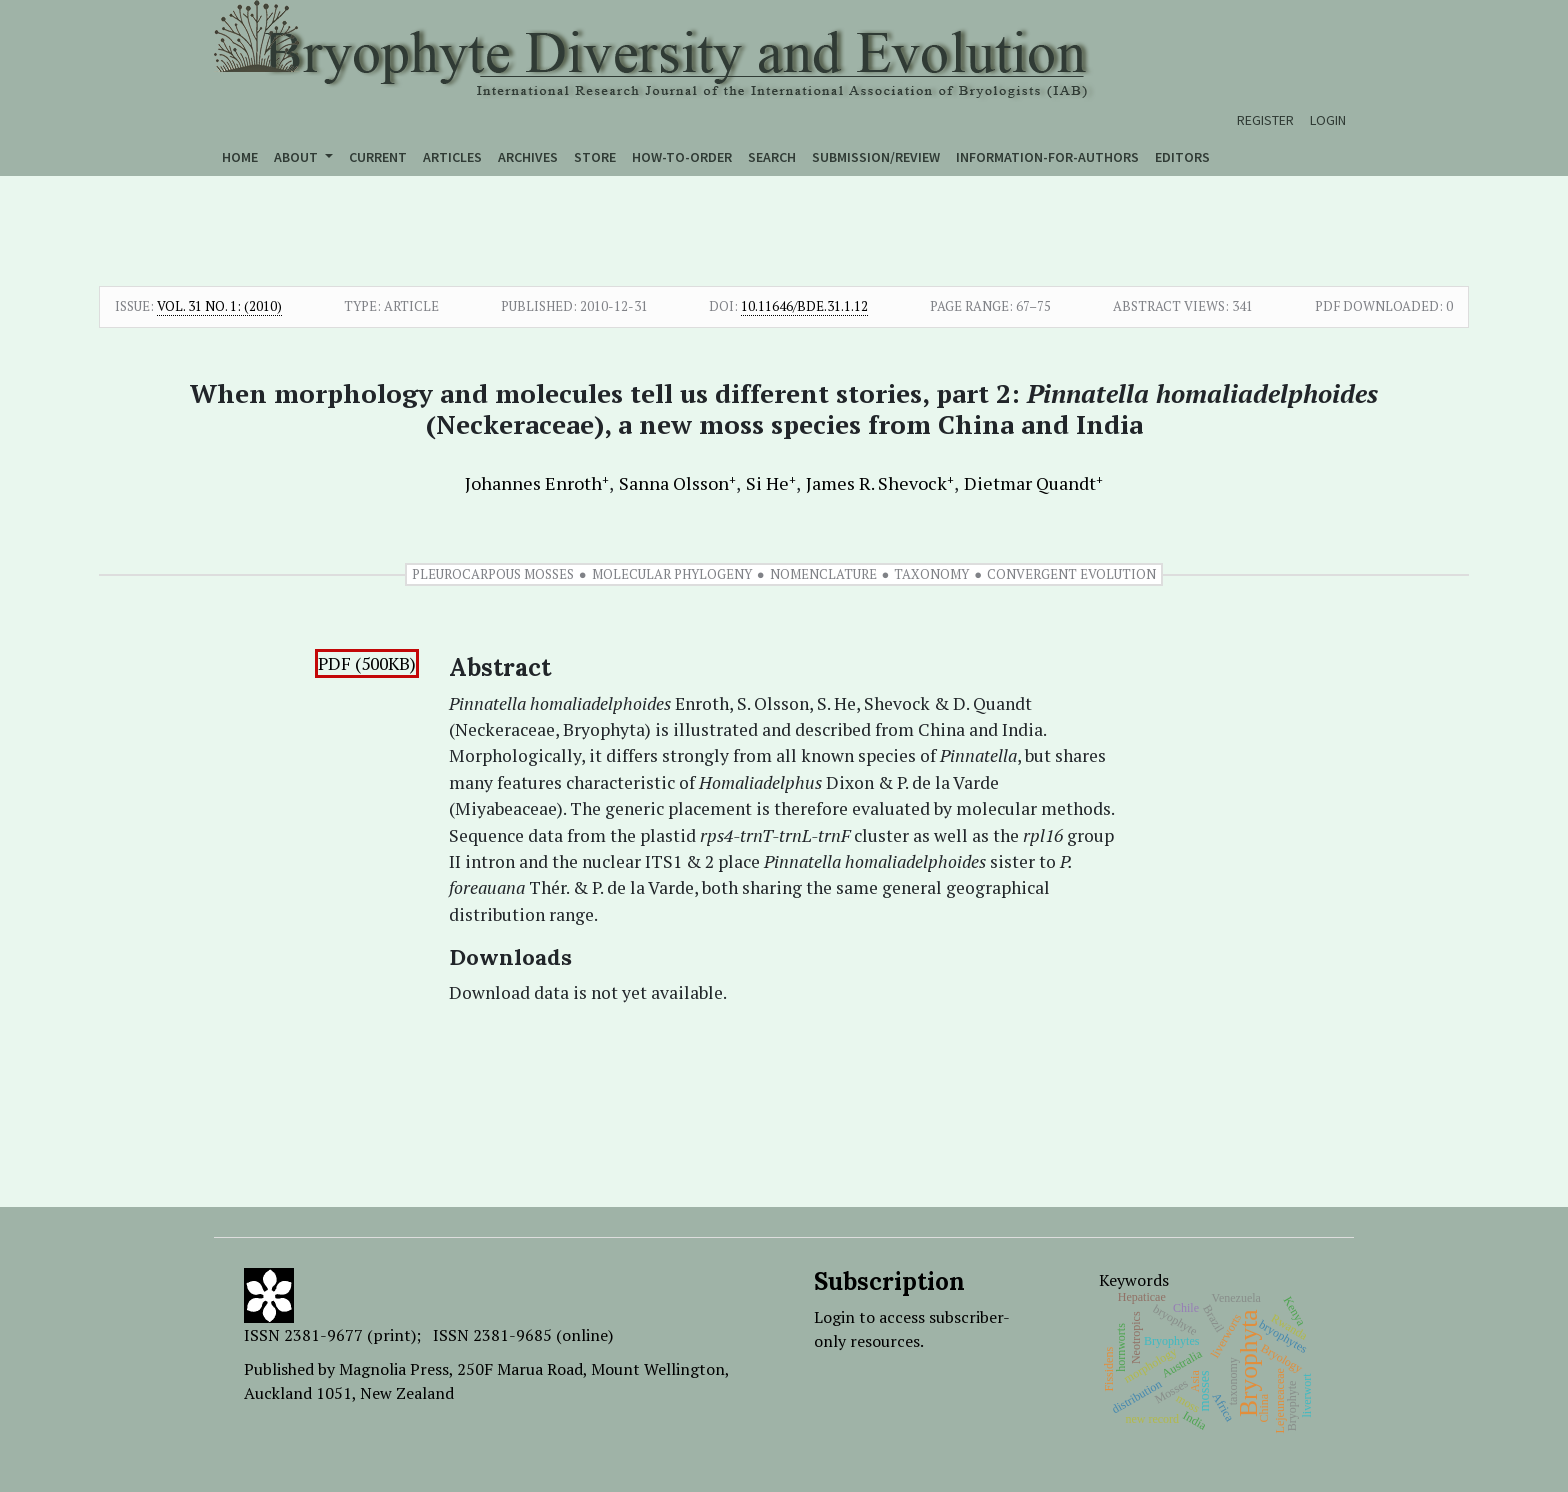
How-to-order (682, 157)
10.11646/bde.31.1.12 (804, 306)
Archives (528, 157)
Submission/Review (876, 157)
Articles (452, 157)
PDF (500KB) (367, 663)
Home (240, 157)
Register (1265, 120)
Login (1328, 120)
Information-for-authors (1047, 157)
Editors (1182, 157)
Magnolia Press (394, 1369)
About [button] (297, 157)
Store (595, 157)
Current (378, 157)
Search (772, 157)
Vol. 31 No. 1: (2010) (219, 306)
